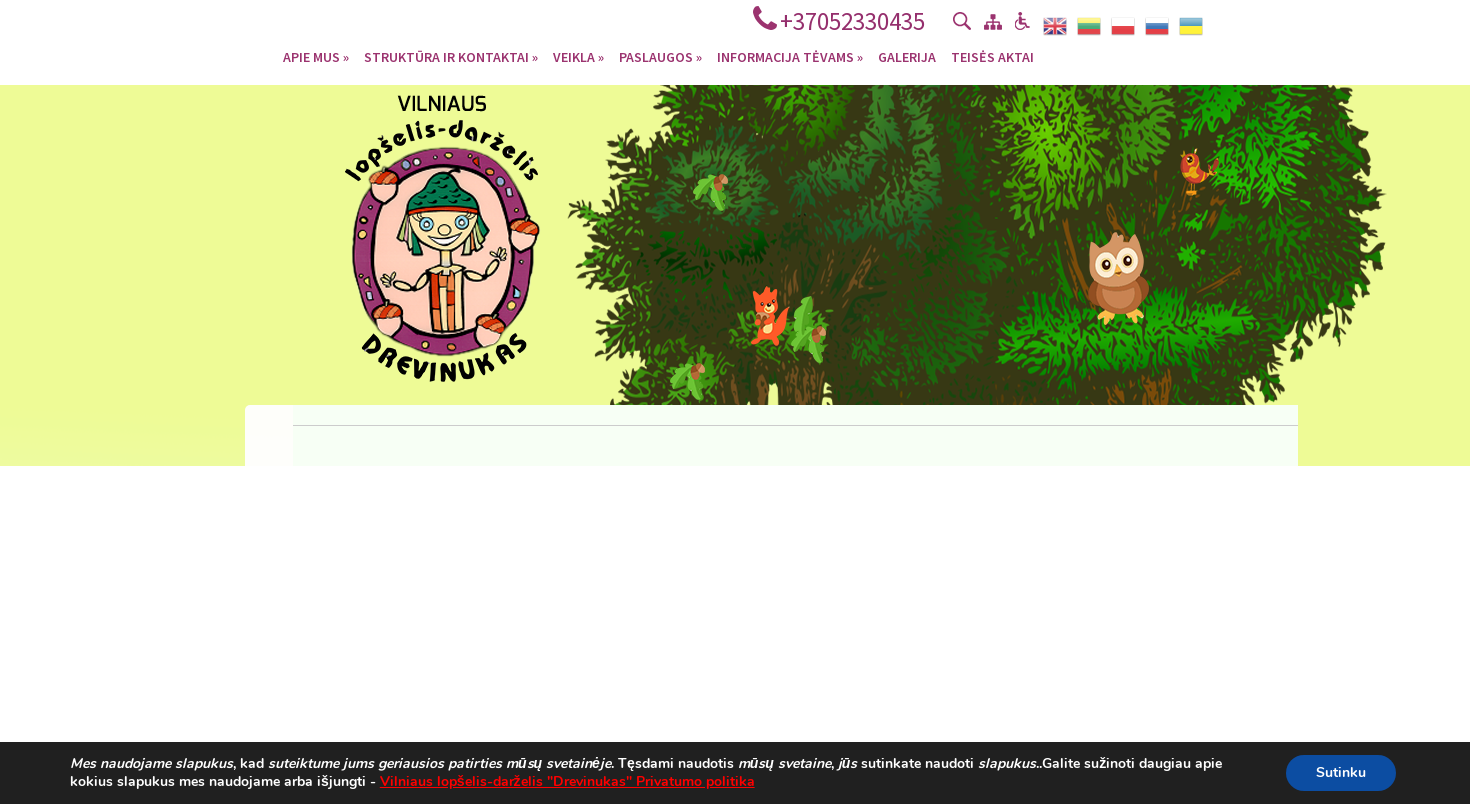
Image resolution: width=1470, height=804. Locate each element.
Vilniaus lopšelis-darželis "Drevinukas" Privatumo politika (567, 781)
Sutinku (1341, 772)
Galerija (907, 56)
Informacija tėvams (790, 56)
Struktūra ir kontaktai (451, 56)
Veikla (578, 56)
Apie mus (316, 56)
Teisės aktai (992, 56)
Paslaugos (660, 56)
